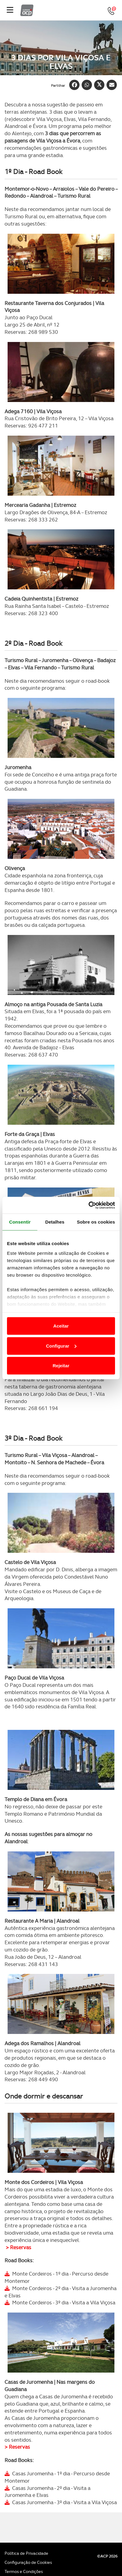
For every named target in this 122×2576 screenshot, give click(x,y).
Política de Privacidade (26, 2553)
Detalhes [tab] (54, 1221)
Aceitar (61, 1325)
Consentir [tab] (20, 1221)
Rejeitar (61, 1365)
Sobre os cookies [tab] (96, 1221)
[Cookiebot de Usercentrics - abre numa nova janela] (88, 1205)
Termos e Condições (24, 2571)
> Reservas (18, 2247)
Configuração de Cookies (28, 2562)
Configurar (61, 1345)
